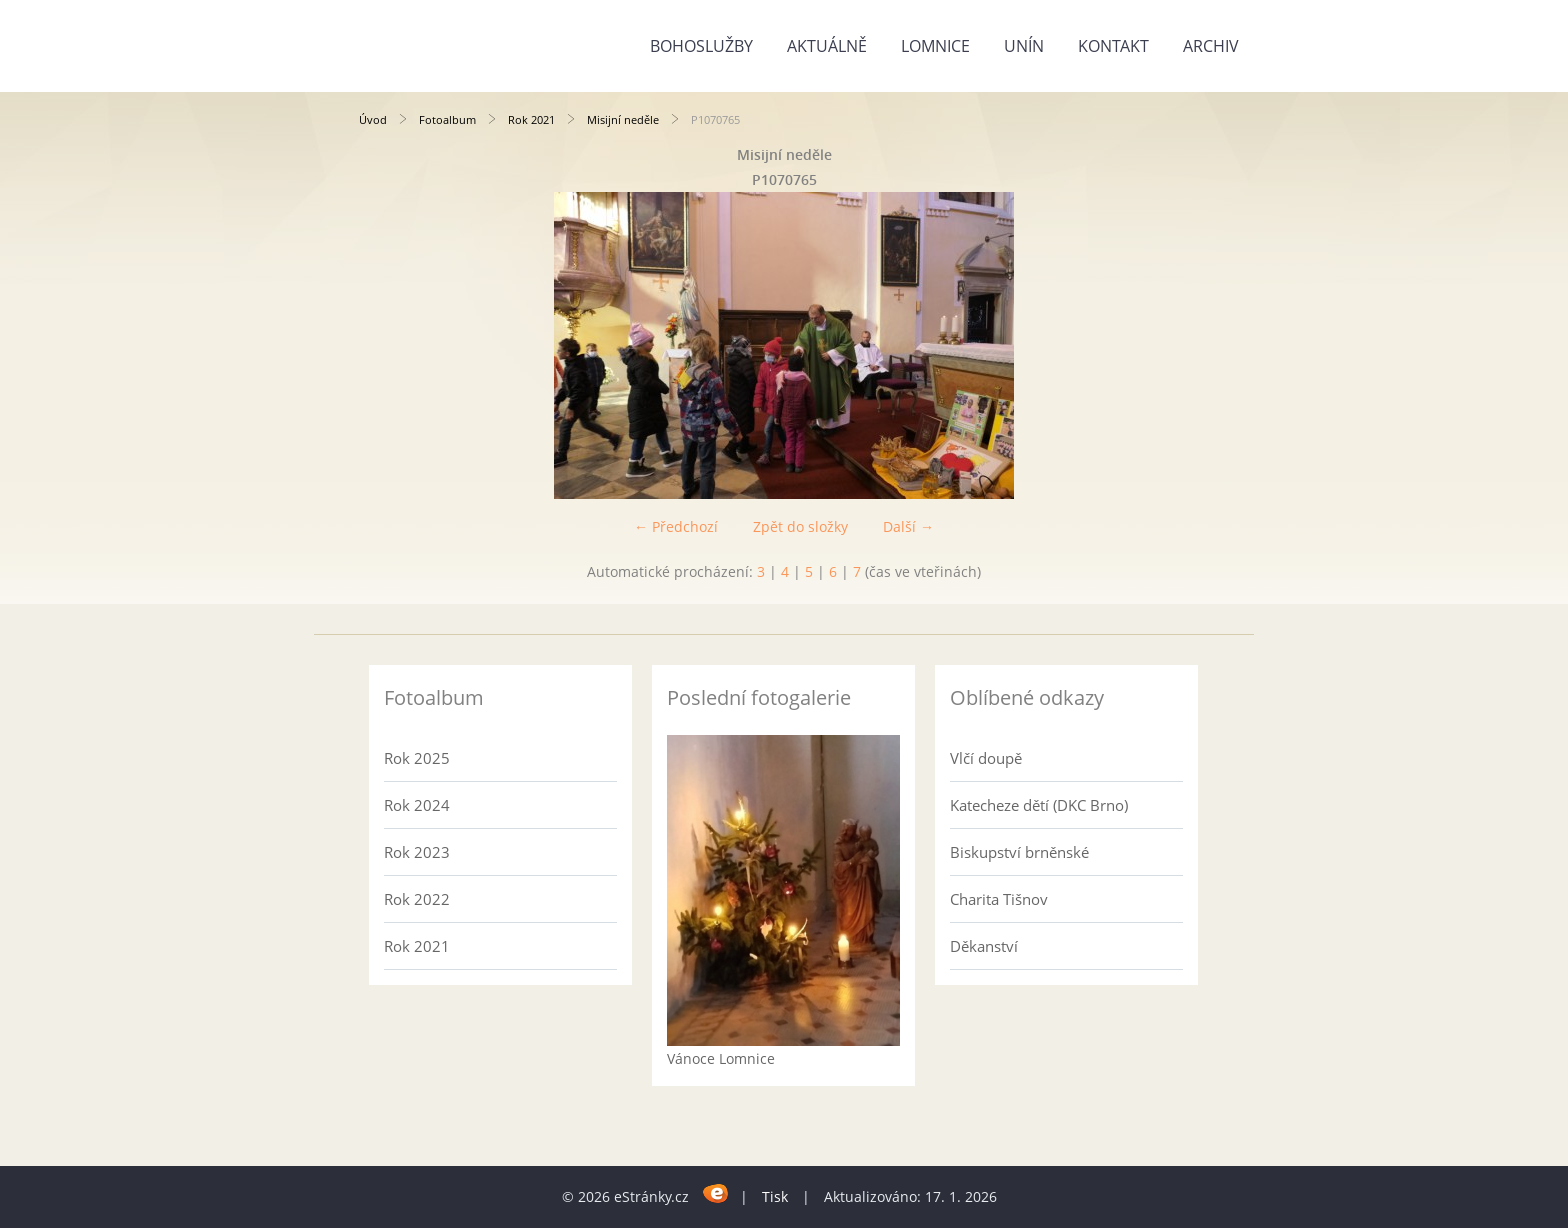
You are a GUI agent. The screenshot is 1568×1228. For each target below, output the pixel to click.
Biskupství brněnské (1019, 852)
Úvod (373, 119)
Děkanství (984, 946)
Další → (908, 526)
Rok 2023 (417, 852)
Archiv (1211, 46)
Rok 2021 (531, 119)
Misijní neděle (623, 119)
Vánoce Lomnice (721, 1058)
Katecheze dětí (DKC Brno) (1039, 805)
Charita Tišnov (999, 899)
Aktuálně (827, 46)
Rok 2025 (417, 758)
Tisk (775, 1196)
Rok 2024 (417, 805)
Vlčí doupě (986, 758)
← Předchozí (676, 526)
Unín (1024, 46)
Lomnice (935, 46)
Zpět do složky (800, 526)
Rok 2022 (417, 899)
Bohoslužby (701, 46)
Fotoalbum (447, 119)
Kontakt (1113, 46)
